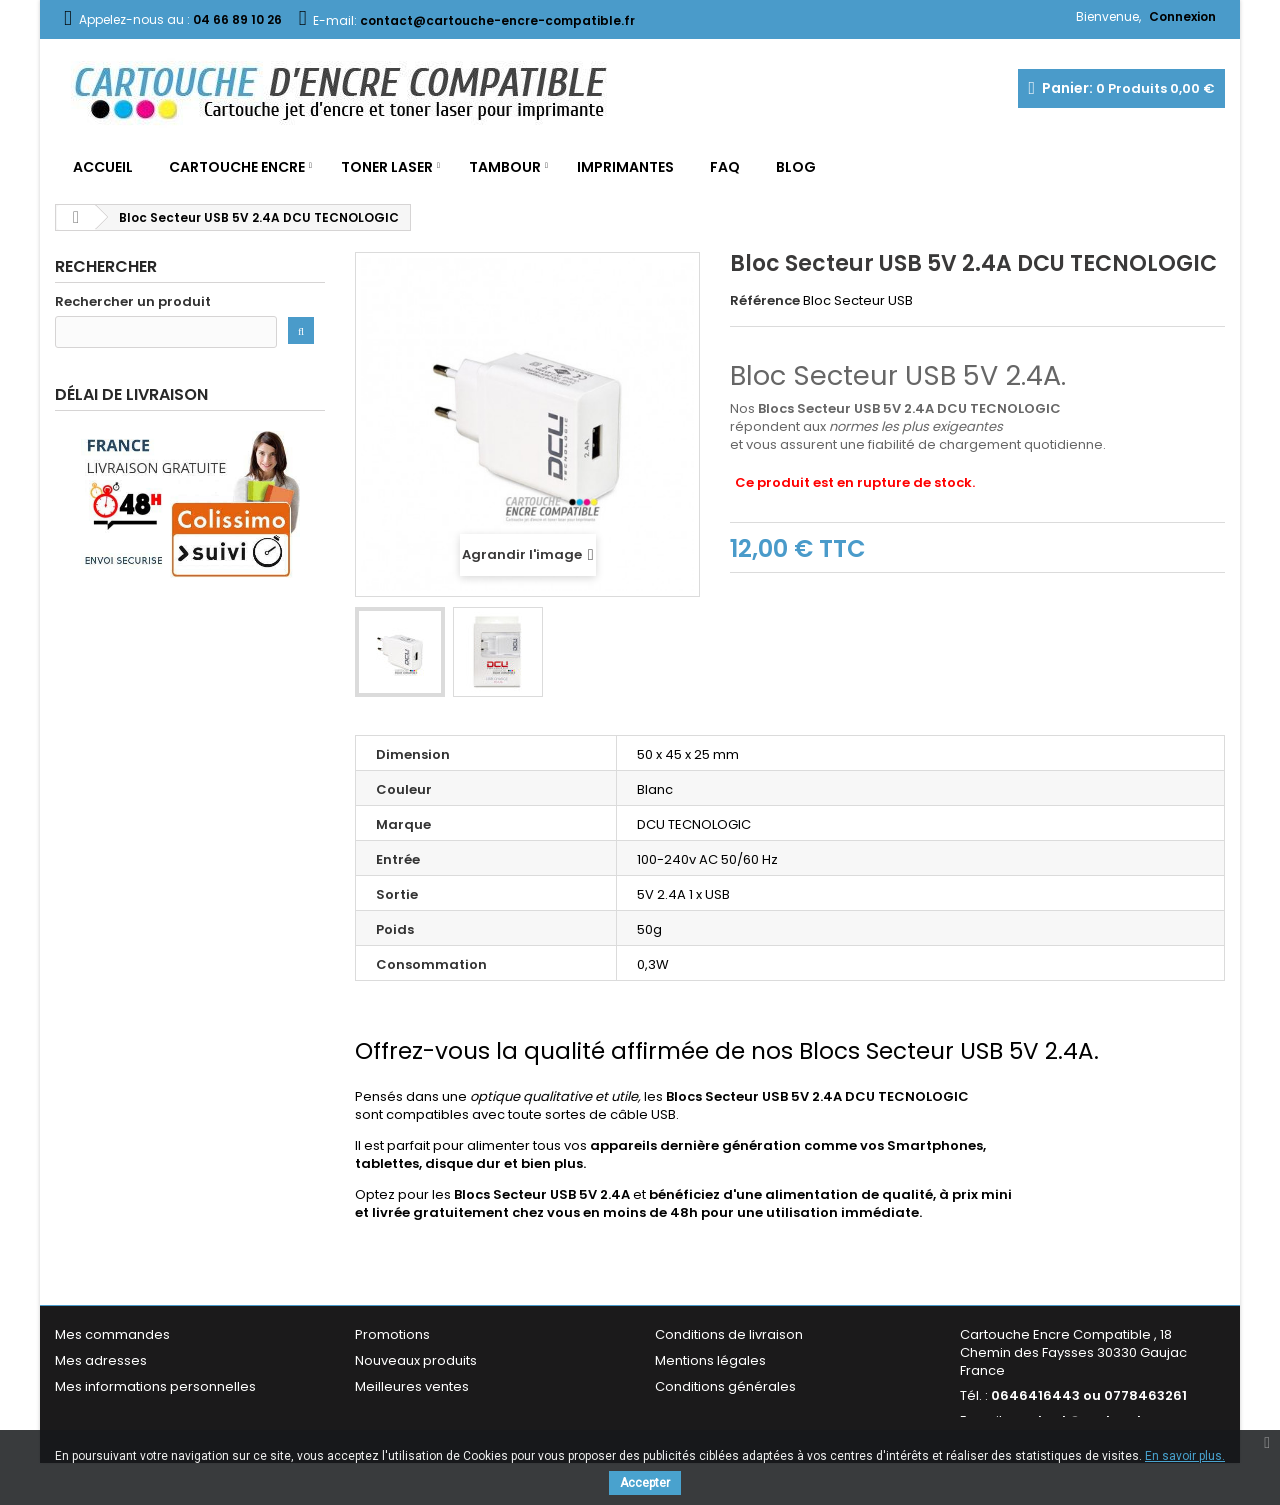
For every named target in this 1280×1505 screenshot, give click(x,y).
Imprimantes (625, 167)
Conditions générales (725, 1386)
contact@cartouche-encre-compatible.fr (1084, 1429)
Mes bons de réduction (130, 1412)
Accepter (645, 1483)
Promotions (392, 1334)
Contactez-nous (408, 1412)
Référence (765, 301)
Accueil (103, 167)
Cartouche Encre (237, 167)
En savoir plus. (1185, 1456)
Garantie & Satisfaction (729, 1412)
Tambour (505, 167)
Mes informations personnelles (155, 1386)
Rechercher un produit (133, 302)
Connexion (1182, 16)
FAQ (725, 167)
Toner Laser (387, 167)
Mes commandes (112, 1334)
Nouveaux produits (416, 1360)
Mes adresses (101, 1360)
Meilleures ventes (412, 1386)
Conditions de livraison (729, 1334)
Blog (796, 167)
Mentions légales (710, 1360)
